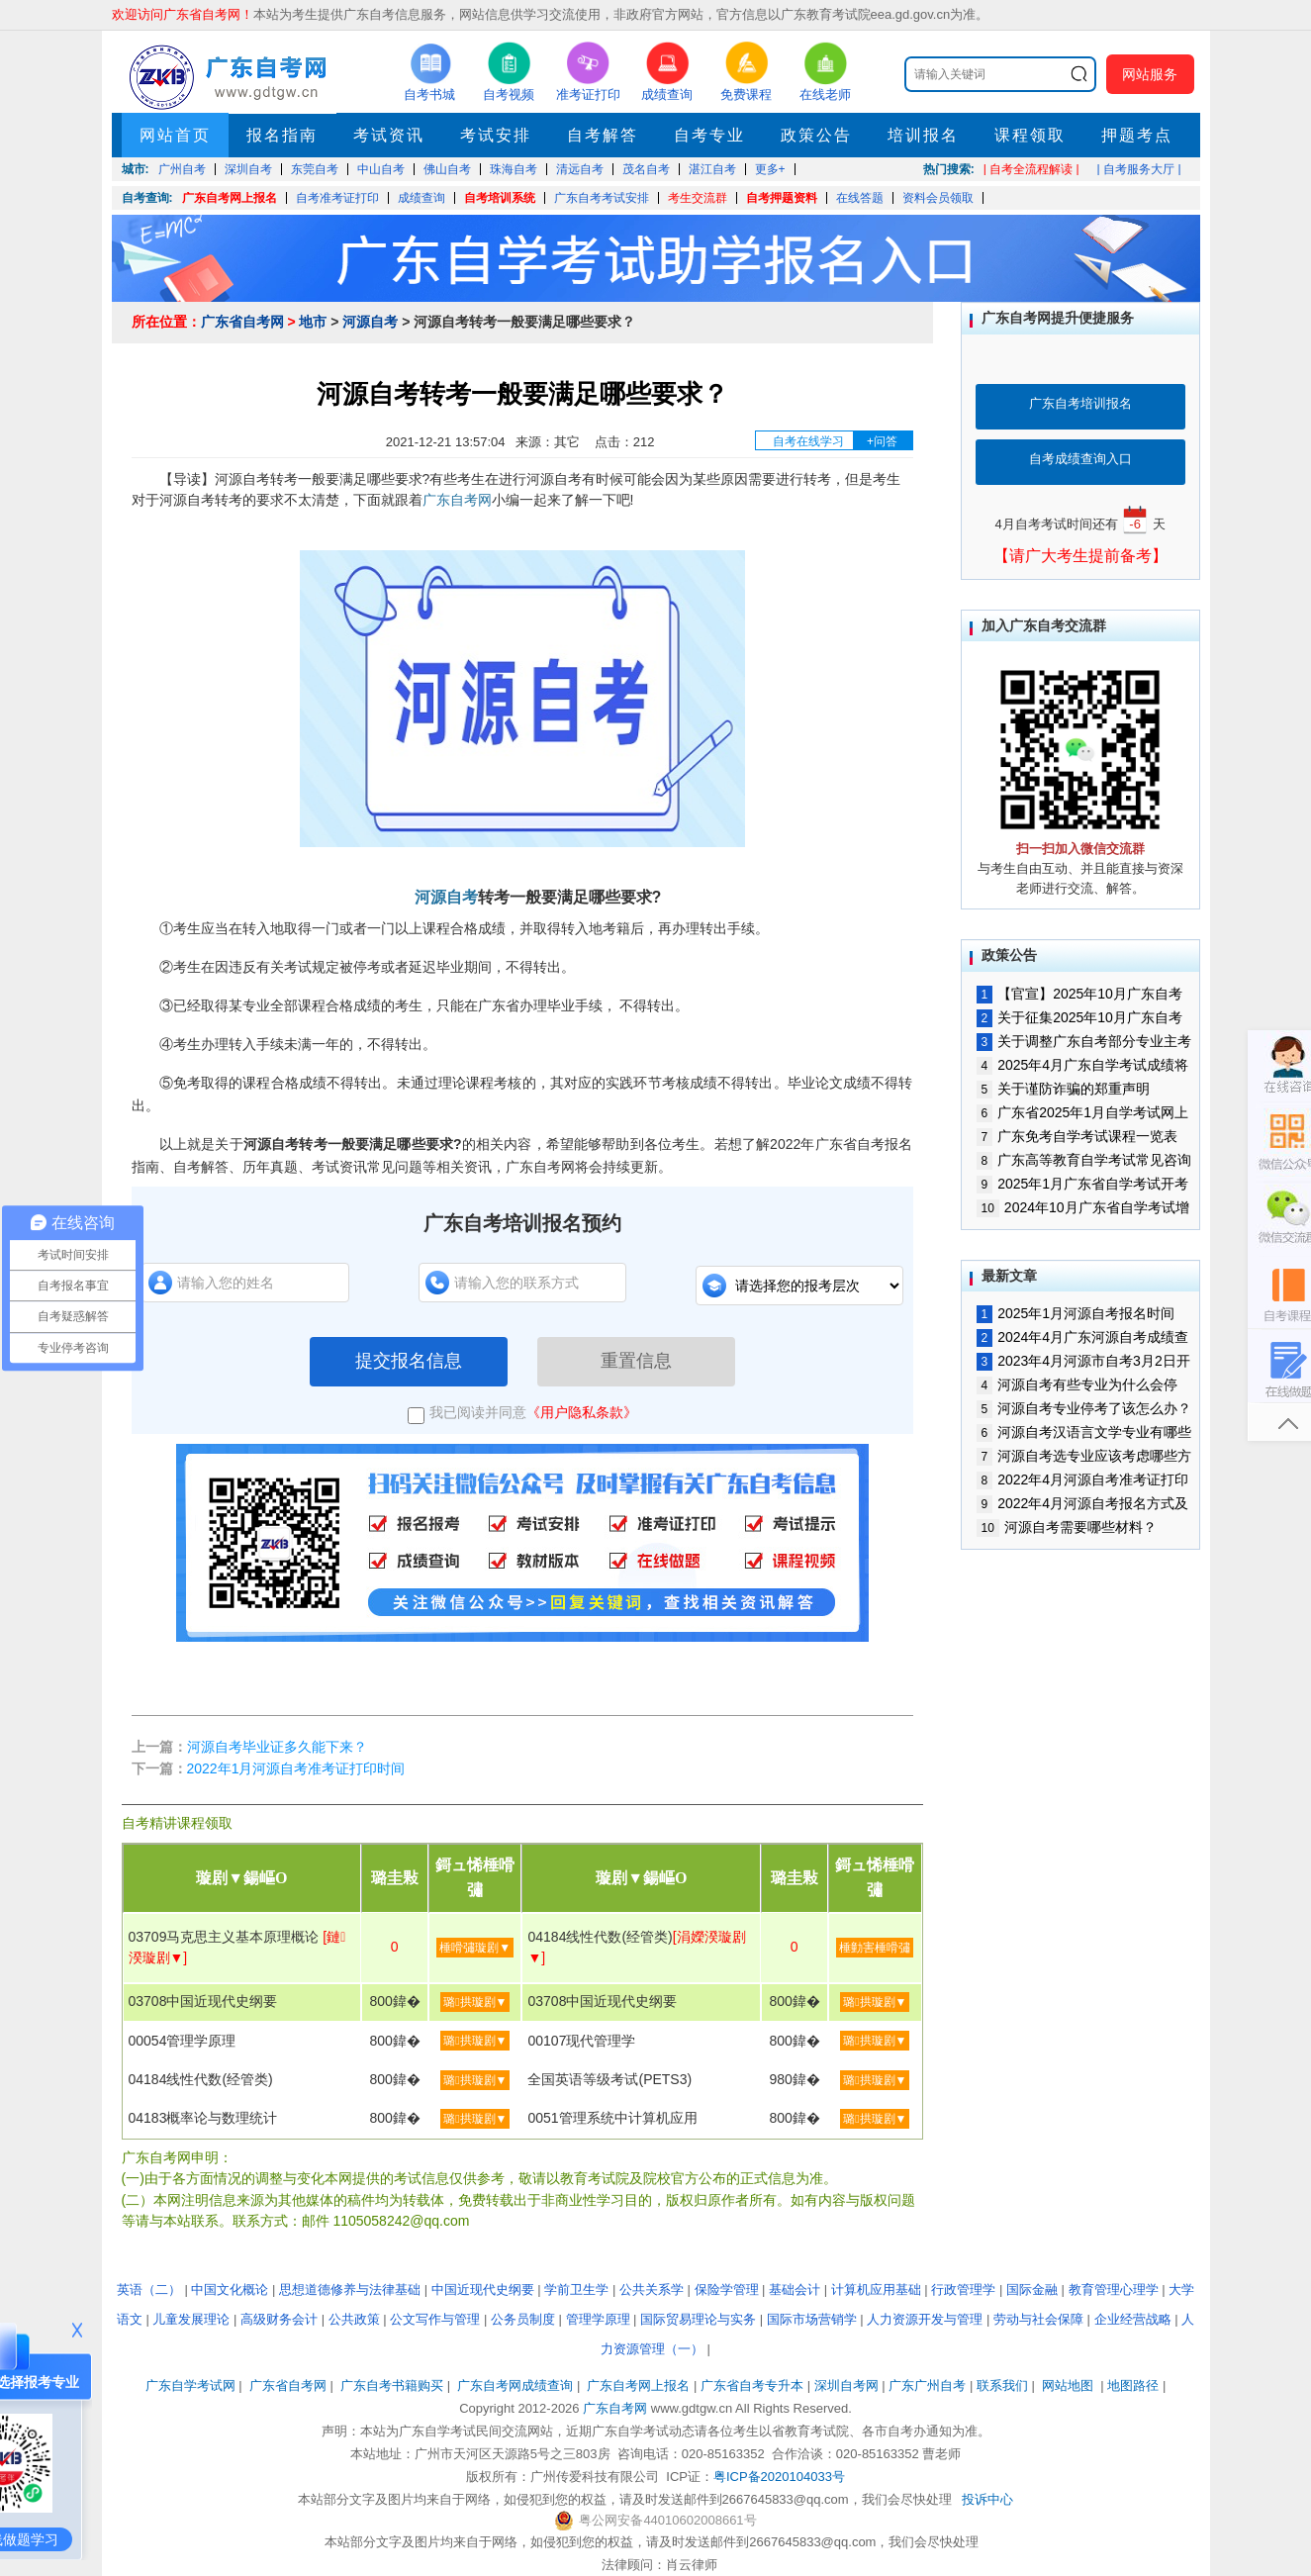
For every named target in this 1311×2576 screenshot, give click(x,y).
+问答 (882, 441)
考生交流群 (697, 198)
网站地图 (1067, 2385)
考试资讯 (388, 135)
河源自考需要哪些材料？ (1067, 1527)
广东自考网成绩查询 (515, 2385)
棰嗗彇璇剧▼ (475, 1948)
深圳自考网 (846, 2385)
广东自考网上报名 (229, 198)
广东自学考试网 (190, 2385)
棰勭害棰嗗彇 (874, 1948)
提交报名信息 (408, 1361)
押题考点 (1136, 135)
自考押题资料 (781, 198)
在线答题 (860, 198)
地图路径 (1135, 2385)
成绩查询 (421, 198)
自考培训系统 (499, 198)
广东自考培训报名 (1080, 403)
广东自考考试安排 (601, 198)
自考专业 (709, 135)
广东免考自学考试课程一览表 (1077, 1136)
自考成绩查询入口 (1080, 458)
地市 (313, 322)
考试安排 (495, 135)
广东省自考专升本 (752, 2385)
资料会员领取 (938, 198)
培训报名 (923, 135)
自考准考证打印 (337, 198)
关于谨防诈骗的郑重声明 (1064, 1089)
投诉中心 (987, 2499)
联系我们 (1002, 2385)
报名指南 (282, 135)
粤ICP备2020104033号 (779, 2476)
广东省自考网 (242, 322)
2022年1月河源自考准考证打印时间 (296, 1768)
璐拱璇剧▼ (475, 2002)
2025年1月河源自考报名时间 (1076, 1313)
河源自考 (370, 322)
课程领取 (1030, 135)
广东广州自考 (927, 2385)
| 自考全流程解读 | (1031, 169)
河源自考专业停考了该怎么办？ (1084, 1408)
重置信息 (636, 1361)
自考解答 (602, 135)
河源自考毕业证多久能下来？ (277, 1747)
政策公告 (816, 135)
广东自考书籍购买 (391, 2385)
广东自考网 (457, 500)
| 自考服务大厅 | (1139, 169)
